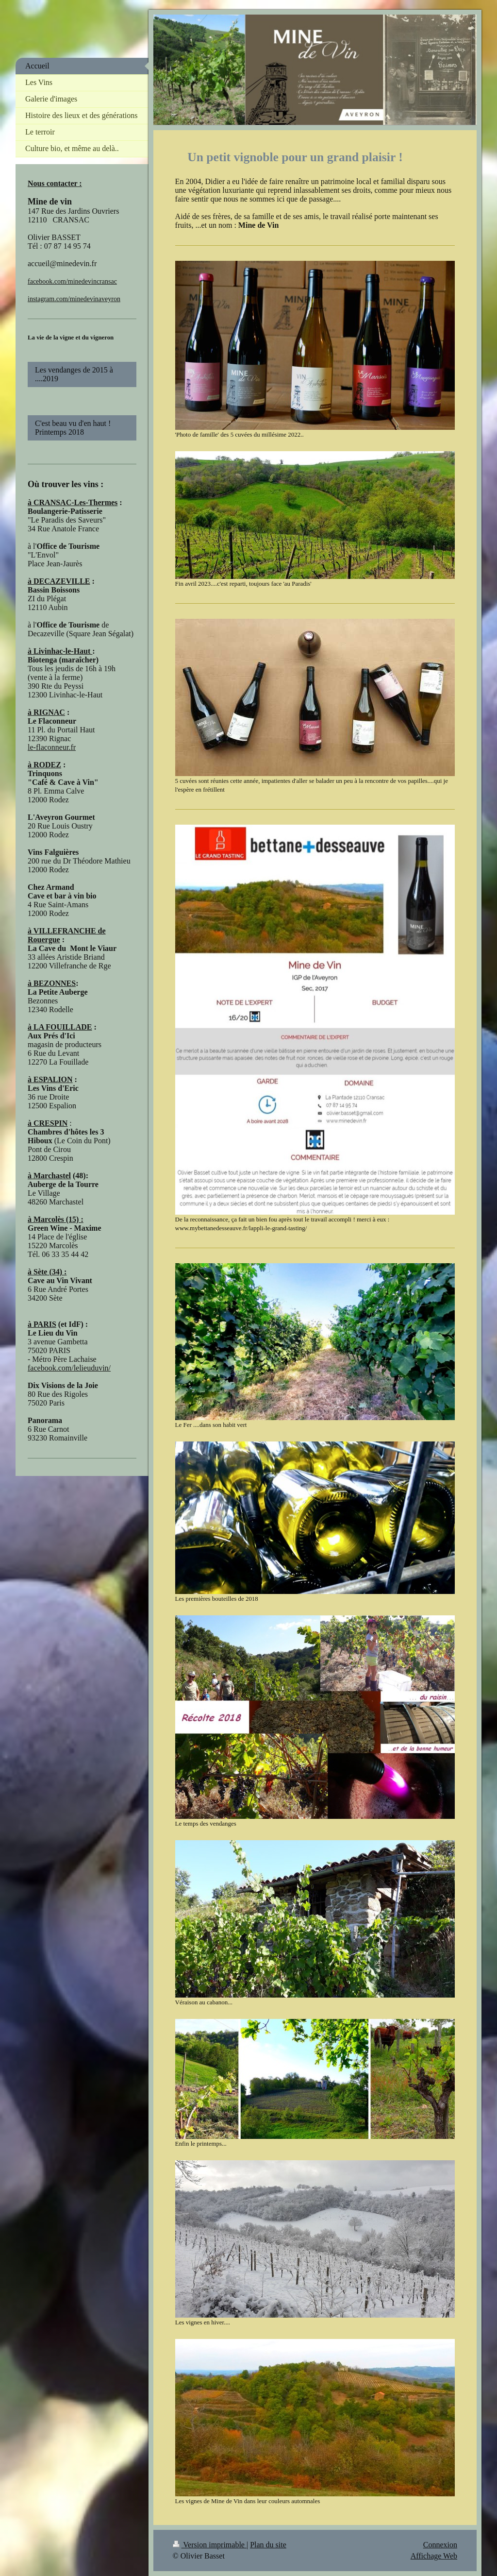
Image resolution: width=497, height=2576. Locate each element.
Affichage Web (434, 2556)
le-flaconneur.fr (52, 747)
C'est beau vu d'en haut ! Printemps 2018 (77, 427)
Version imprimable (210, 2545)
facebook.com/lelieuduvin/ (69, 1368)
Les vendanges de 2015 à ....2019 (74, 374)
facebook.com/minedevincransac (72, 281)
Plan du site (268, 2545)
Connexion (440, 2545)
